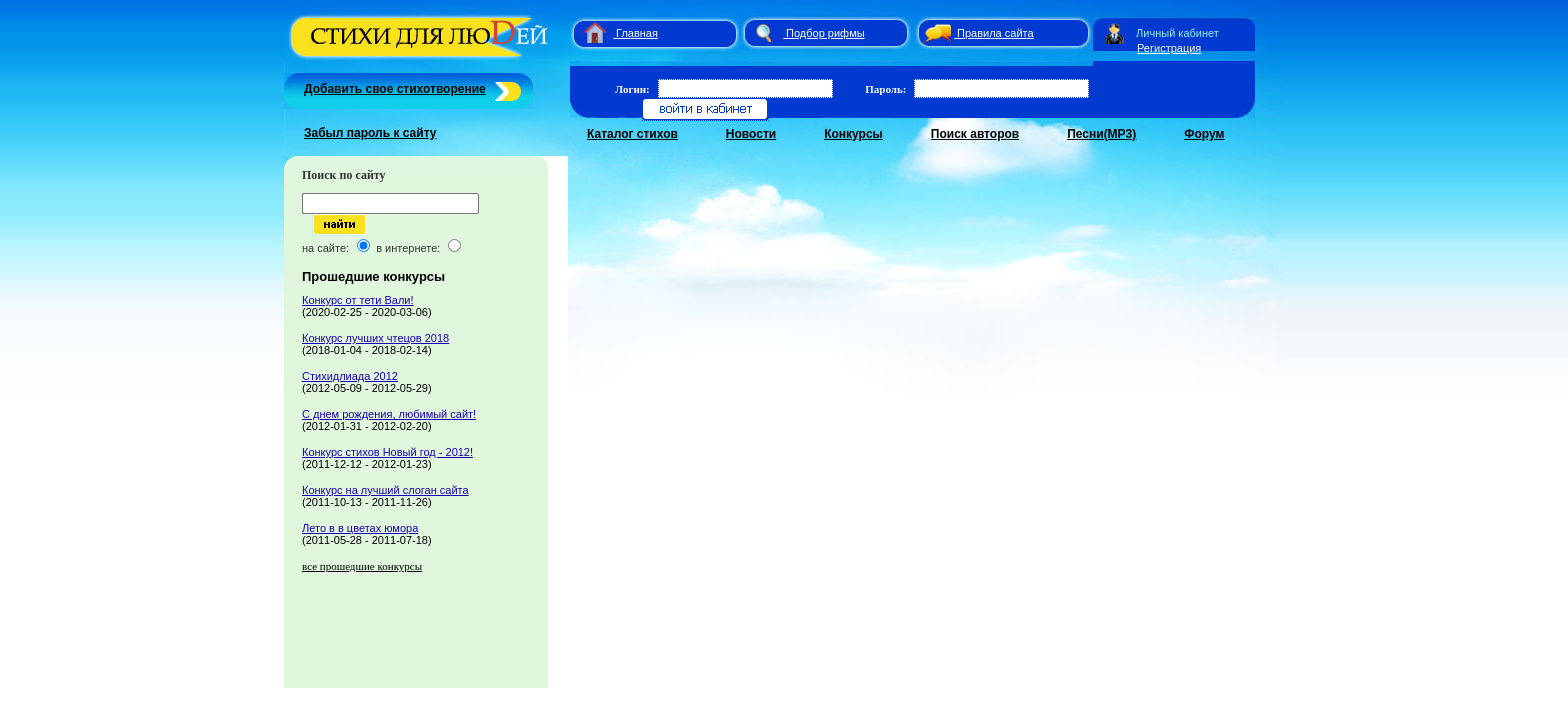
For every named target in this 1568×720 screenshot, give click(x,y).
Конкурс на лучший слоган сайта (385, 490)
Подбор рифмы (825, 33)
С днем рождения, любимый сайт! (389, 414)
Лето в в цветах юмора (360, 528)
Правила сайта (995, 33)
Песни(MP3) (1101, 134)
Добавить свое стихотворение (395, 89)
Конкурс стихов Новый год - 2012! (387, 452)
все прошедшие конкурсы (362, 566)
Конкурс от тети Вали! (358, 300)
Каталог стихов (632, 134)
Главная (637, 33)
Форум (1204, 134)
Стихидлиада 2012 (350, 376)
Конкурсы (853, 134)
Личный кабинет (1177, 33)
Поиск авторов (975, 134)
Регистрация (1169, 48)
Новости (751, 134)
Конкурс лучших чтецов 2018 (375, 338)
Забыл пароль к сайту (370, 133)
